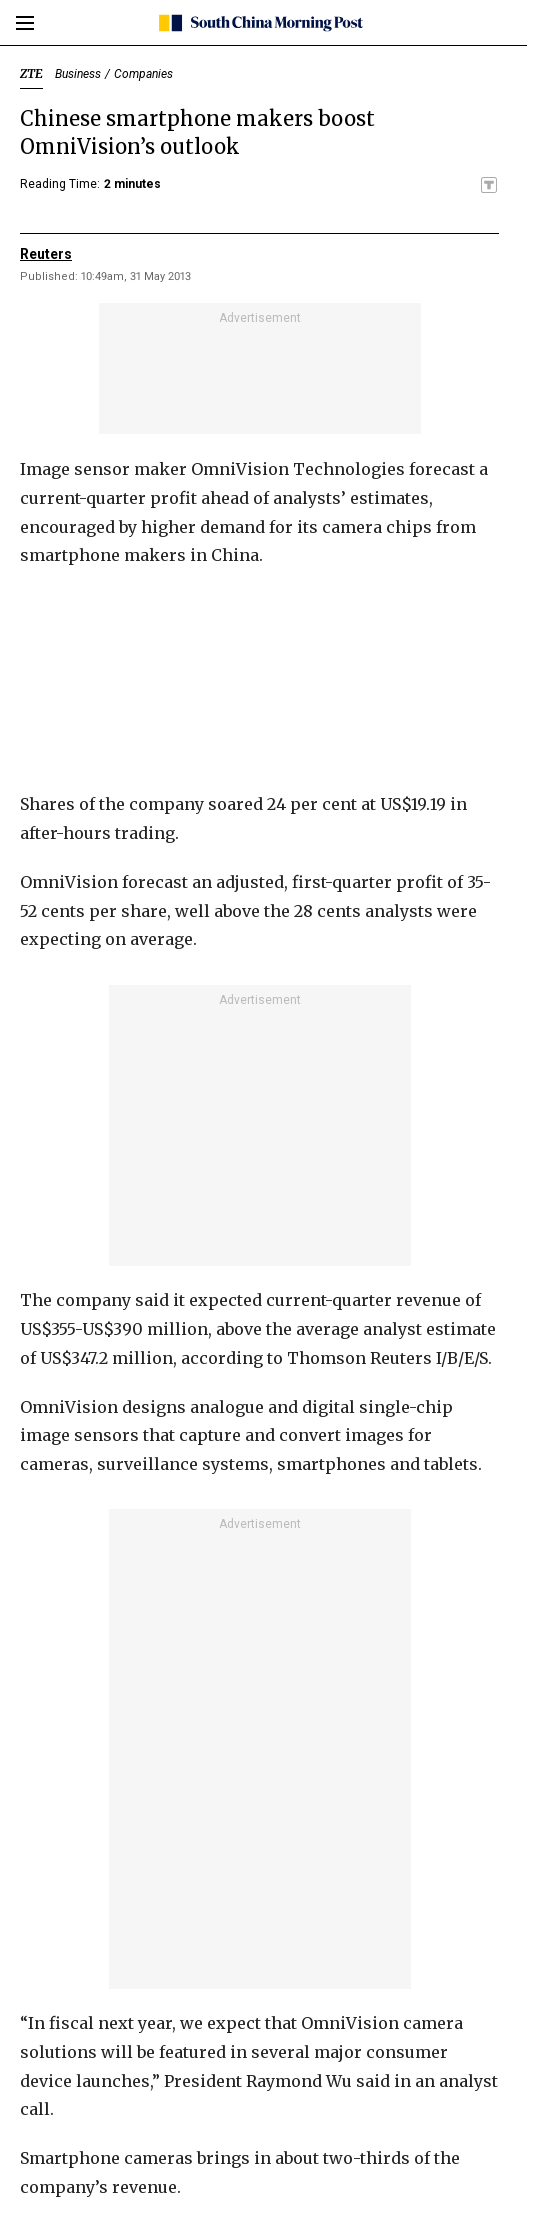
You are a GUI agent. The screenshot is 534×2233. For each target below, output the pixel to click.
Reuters (46, 254)
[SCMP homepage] (259, 23)
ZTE (31, 73)
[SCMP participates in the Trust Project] (489, 185)
